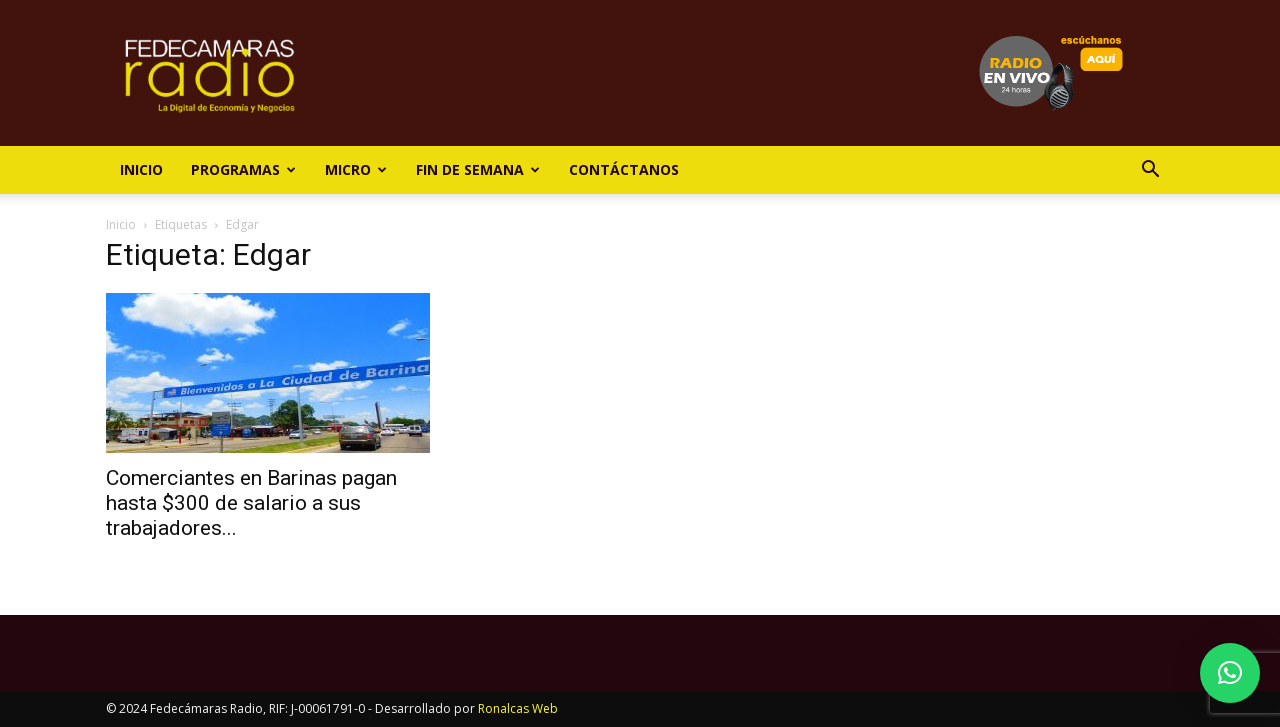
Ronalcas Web (518, 708)
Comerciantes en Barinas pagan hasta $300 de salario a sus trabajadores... (251, 503)
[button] (1150, 171)
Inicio (141, 169)
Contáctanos (624, 169)
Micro (356, 169)
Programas (243, 169)
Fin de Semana (478, 169)
